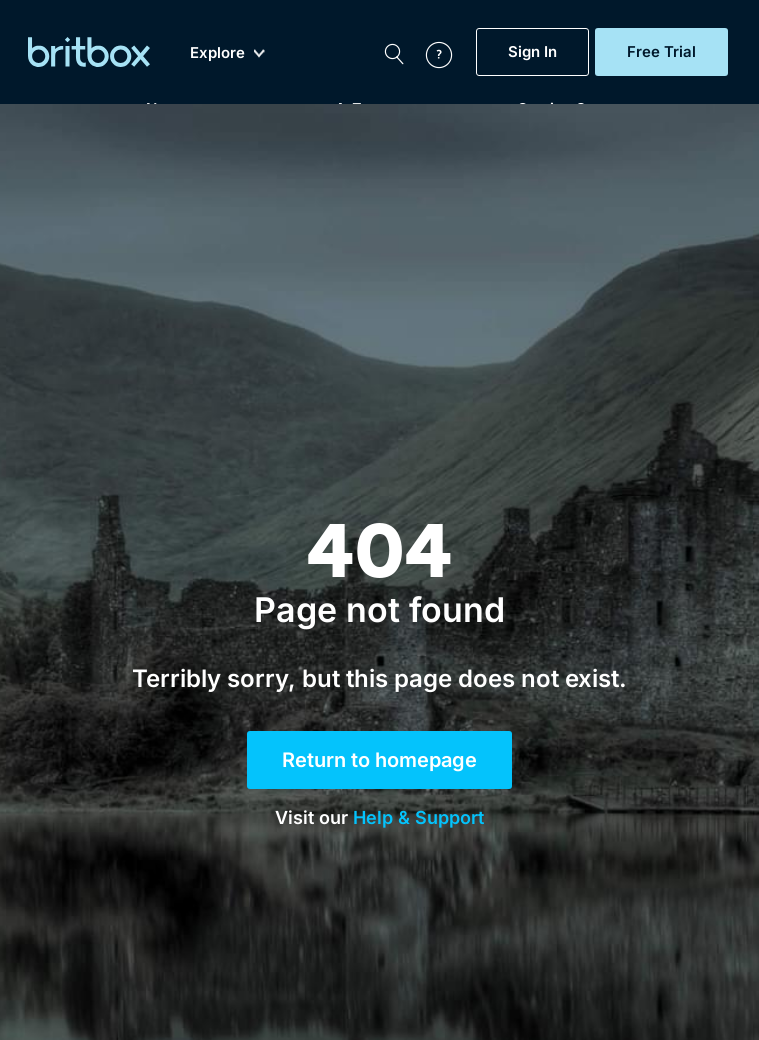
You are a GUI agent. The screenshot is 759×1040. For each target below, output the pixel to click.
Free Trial (661, 52)
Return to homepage (379, 760)
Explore (227, 53)
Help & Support (418, 817)
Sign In (532, 52)
